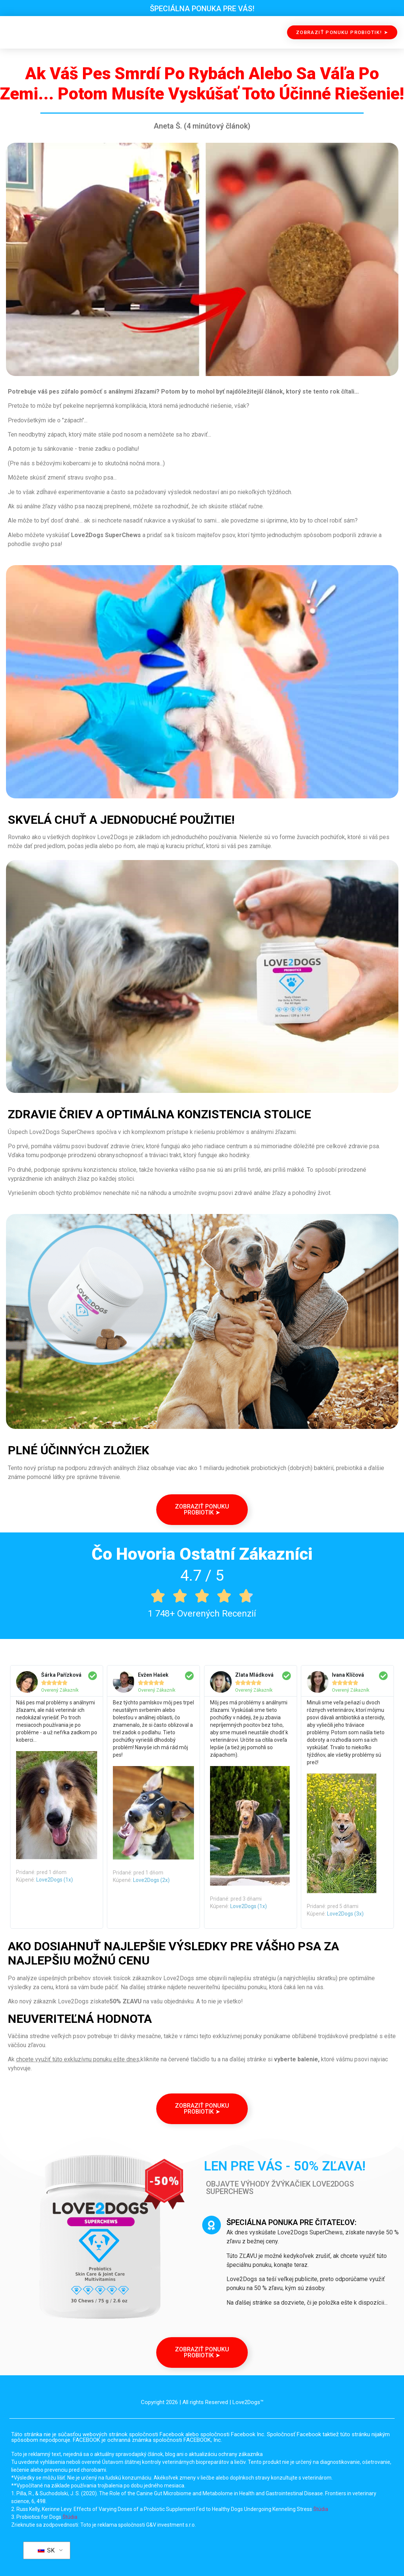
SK (46, 2550)
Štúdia (321, 2509)
